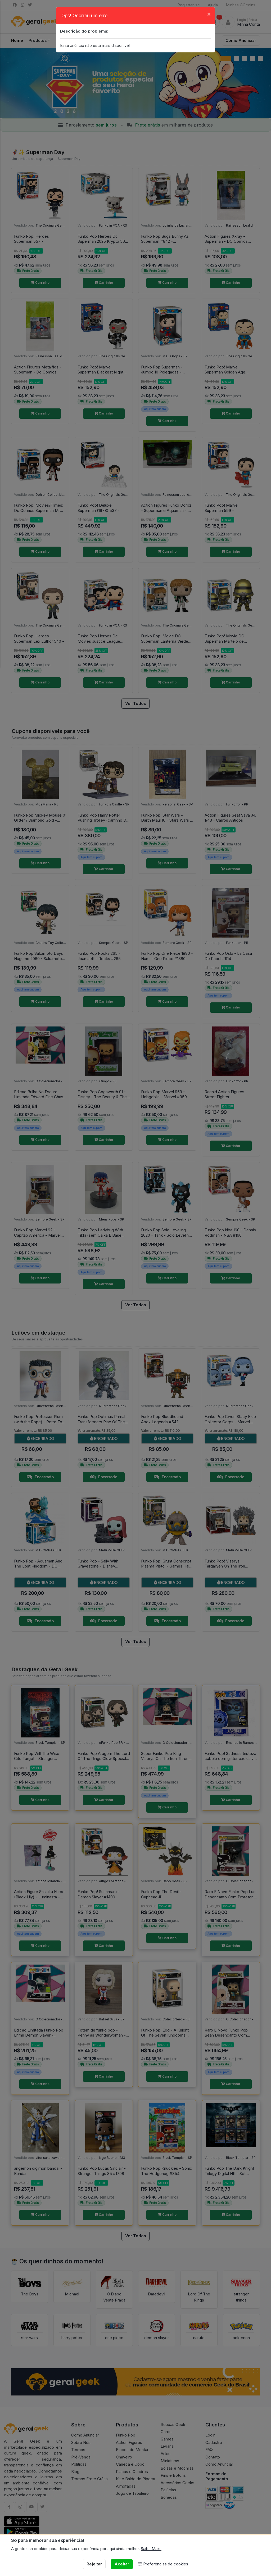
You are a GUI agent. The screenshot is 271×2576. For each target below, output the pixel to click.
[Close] (209, 14)
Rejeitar (94, 2563)
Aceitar (122, 2563)
